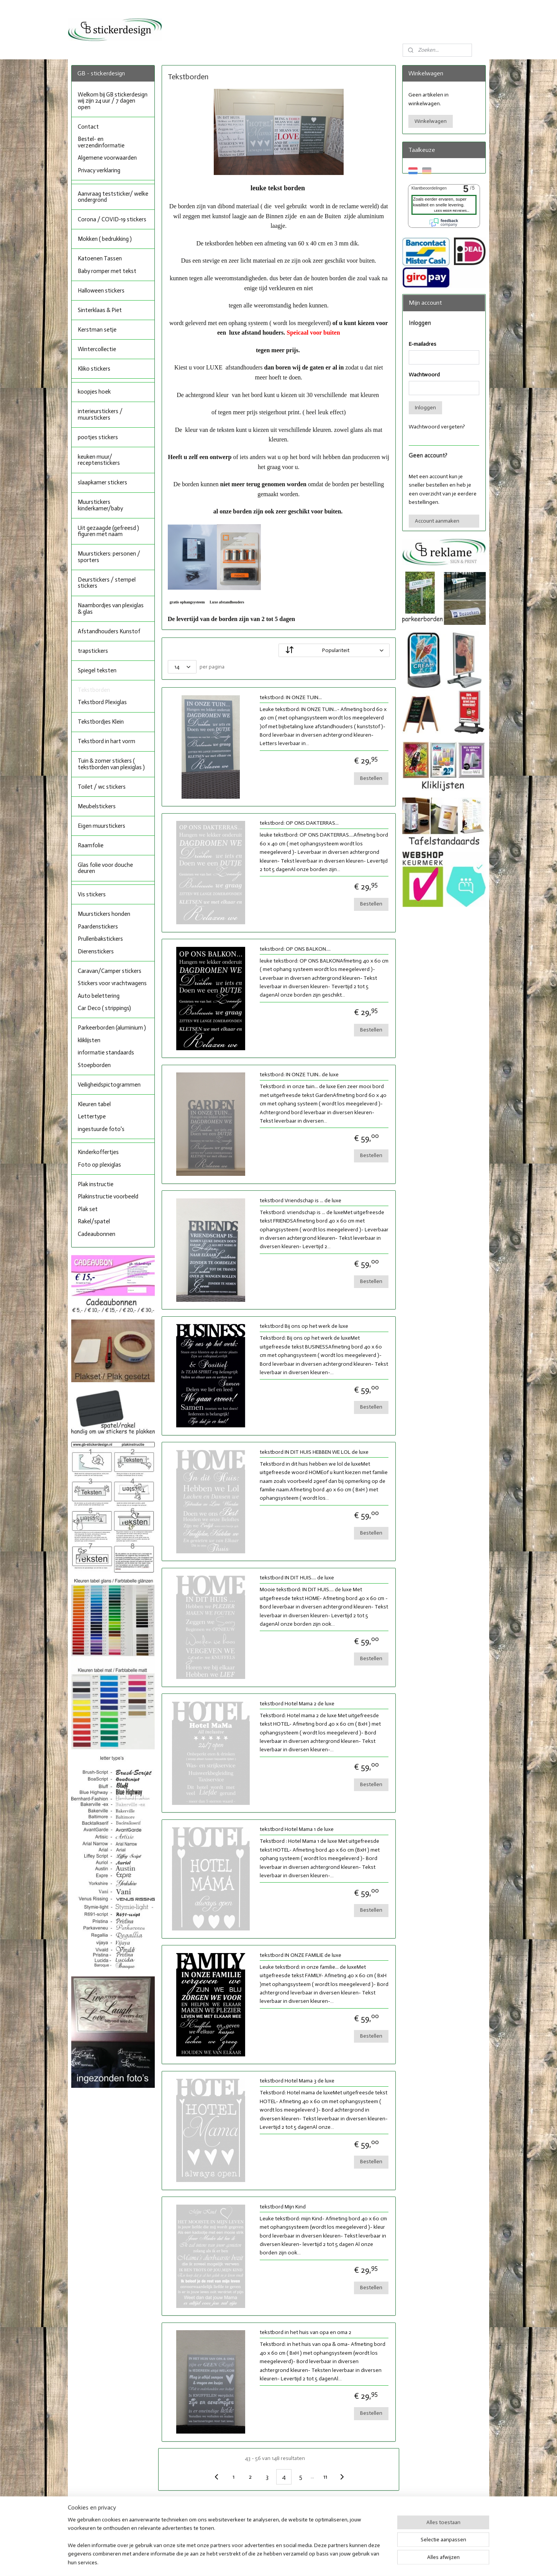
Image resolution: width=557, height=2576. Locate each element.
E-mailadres (422, 344)
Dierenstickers (96, 951)
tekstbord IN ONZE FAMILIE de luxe (300, 1955)
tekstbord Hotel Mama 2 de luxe (296, 1704)
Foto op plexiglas (99, 1164)
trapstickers (93, 650)
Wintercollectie (97, 349)
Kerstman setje (97, 329)
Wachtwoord (424, 374)
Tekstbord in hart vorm (106, 741)
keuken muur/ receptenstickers (99, 460)
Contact (88, 126)
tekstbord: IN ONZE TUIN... (290, 698)
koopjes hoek (94, 391)
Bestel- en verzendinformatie (101, 142)
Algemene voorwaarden (107, 157)
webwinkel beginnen (296, 2562)
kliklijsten (89, 1040)
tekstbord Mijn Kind (282, 2207)
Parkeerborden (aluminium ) (112, 1027)
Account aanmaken (437, 521)
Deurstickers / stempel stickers (107, 583)
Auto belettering (99, 995)
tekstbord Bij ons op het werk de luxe (303, 1326)
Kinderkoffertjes (98, 1152)
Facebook (257, 2522)
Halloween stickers (101, 290)
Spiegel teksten (97, 670)
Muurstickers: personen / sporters (109, 557)
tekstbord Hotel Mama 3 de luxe (296, 2081)
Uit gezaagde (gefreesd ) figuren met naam (108, 531)
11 (325, 2476)
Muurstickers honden (104, 913)
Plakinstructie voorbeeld (108, 1196)
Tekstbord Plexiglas (102, 702)
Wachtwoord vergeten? (437, 426)
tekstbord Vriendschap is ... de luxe (300, 1201)
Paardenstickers (98, 926)
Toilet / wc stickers (102, 786)
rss (271, 2562)
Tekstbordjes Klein (101, 721)
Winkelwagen (430, 121)
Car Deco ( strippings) (104, 1008)
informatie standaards (106, 1052)
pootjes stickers (98, 437)
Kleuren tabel (94, 1104)
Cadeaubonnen (96, 1234)
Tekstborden (94, 689)
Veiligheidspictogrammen (109, 1084)
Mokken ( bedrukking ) (105, 238)
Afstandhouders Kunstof (109, 631)
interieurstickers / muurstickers (100, 414)
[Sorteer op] (334, 650)
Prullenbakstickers (100, 938)
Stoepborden (94, 1065)
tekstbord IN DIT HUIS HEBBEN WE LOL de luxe (313, 1452)
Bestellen (371, 778)
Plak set (88, 1209)
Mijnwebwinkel (357, 2562)
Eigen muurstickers (101, 825)
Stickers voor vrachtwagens (112, 983)
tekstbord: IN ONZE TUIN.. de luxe (298, 1075)
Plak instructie (95, 1184)
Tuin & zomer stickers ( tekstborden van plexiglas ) (111, 764)
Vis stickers (92, 894)
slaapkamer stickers (102, 482)
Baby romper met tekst (107, 271)
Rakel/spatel (94, 1221)
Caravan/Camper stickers (109, 971)
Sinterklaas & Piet (100, 310)
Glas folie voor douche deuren (105, 868)
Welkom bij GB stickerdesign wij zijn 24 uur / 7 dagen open (112, 101)
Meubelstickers (97, 806)
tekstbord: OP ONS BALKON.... (294, 949)
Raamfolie (90, 845)
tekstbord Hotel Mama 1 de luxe (296, 1829)
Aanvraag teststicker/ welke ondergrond (113, 197)
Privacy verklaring (99, 170)
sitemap (258, 2562)
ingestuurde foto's (101, 1129)
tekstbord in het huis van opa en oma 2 (305, 2332)
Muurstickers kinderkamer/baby (100, 505)
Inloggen (425, 407)
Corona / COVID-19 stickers (112, 219)
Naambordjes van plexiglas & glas (111, 608)
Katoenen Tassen (100, 258)
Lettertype (92, 1116)
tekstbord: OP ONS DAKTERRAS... (298, 823)
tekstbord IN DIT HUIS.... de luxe (296, 1578)
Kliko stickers (94, 368)
